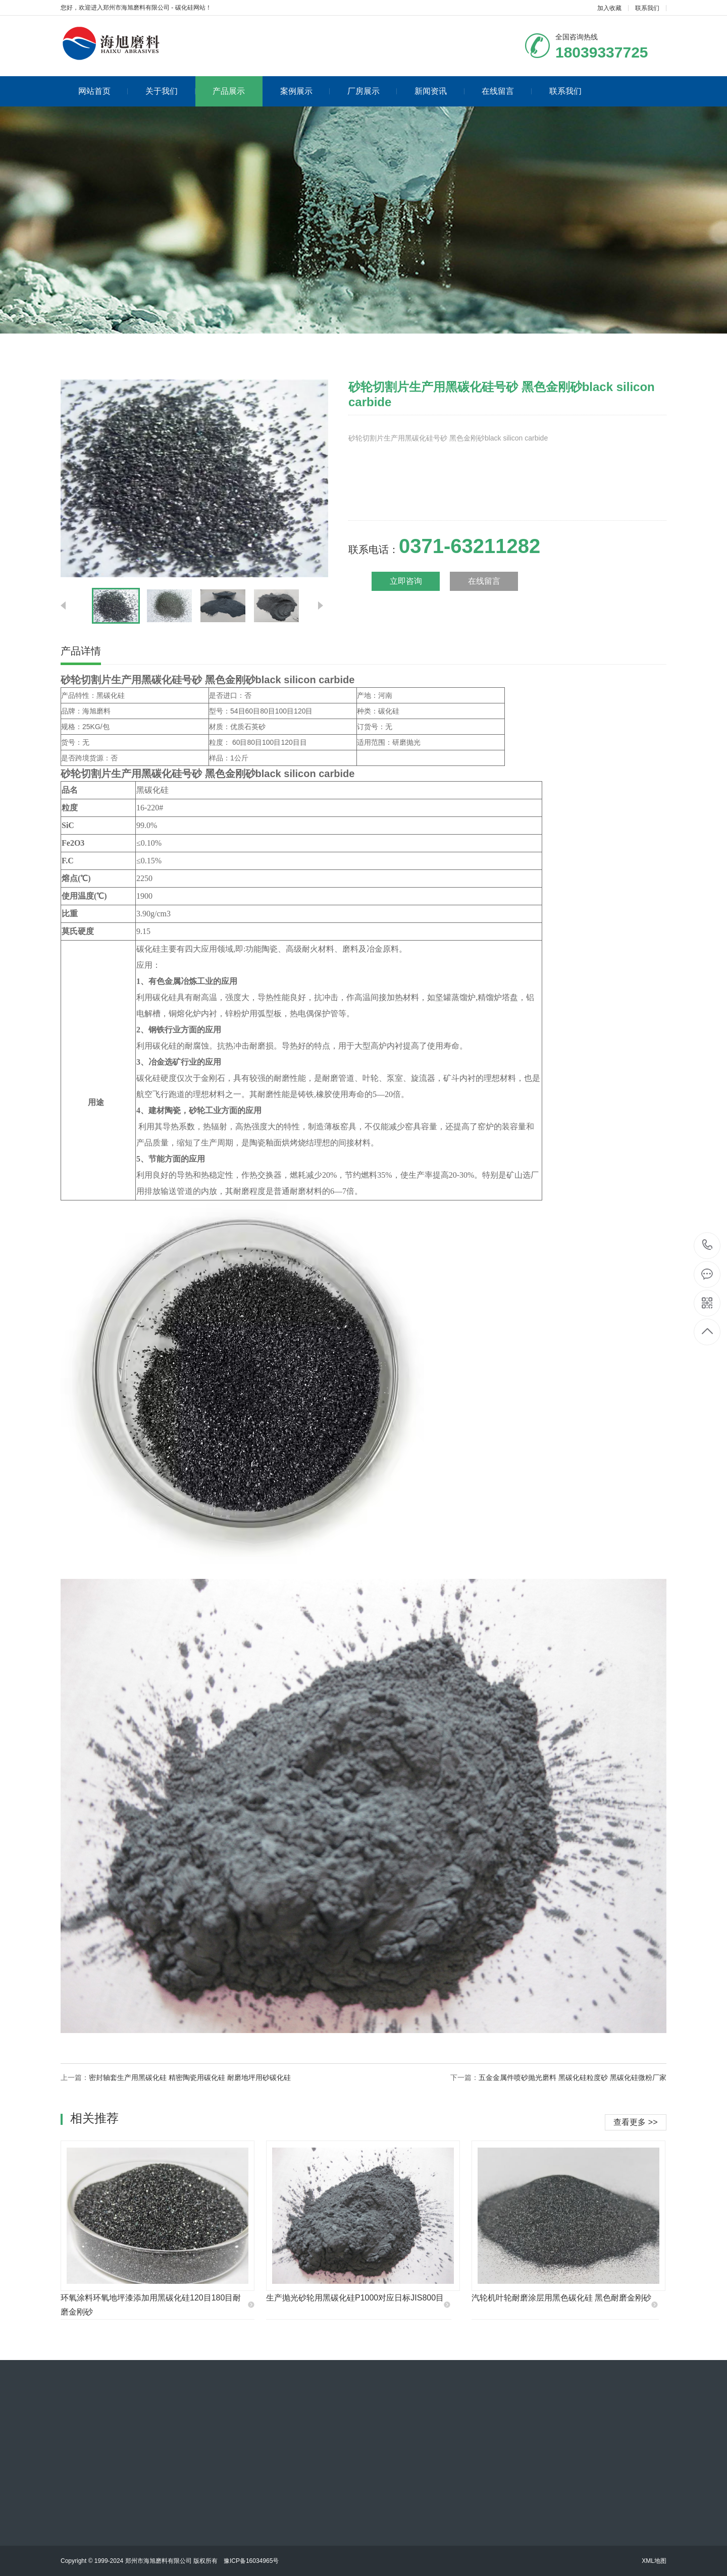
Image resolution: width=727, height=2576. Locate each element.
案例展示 (305, 91)
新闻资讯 (439, 91)
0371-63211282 (707, 1245)
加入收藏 (609, 8)
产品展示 (229, 91)
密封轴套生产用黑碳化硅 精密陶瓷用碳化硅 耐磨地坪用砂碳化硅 (190, 2077)
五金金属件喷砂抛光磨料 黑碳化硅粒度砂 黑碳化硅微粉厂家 (572, 2077)
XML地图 (654, 2560)
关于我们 (170, 91)
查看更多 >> (635, 2122)
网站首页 (103, 91)
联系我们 (647, 8)
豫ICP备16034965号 (251, 2560)
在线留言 (507, 91)
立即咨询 (406, 581)
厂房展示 (372, 91)
